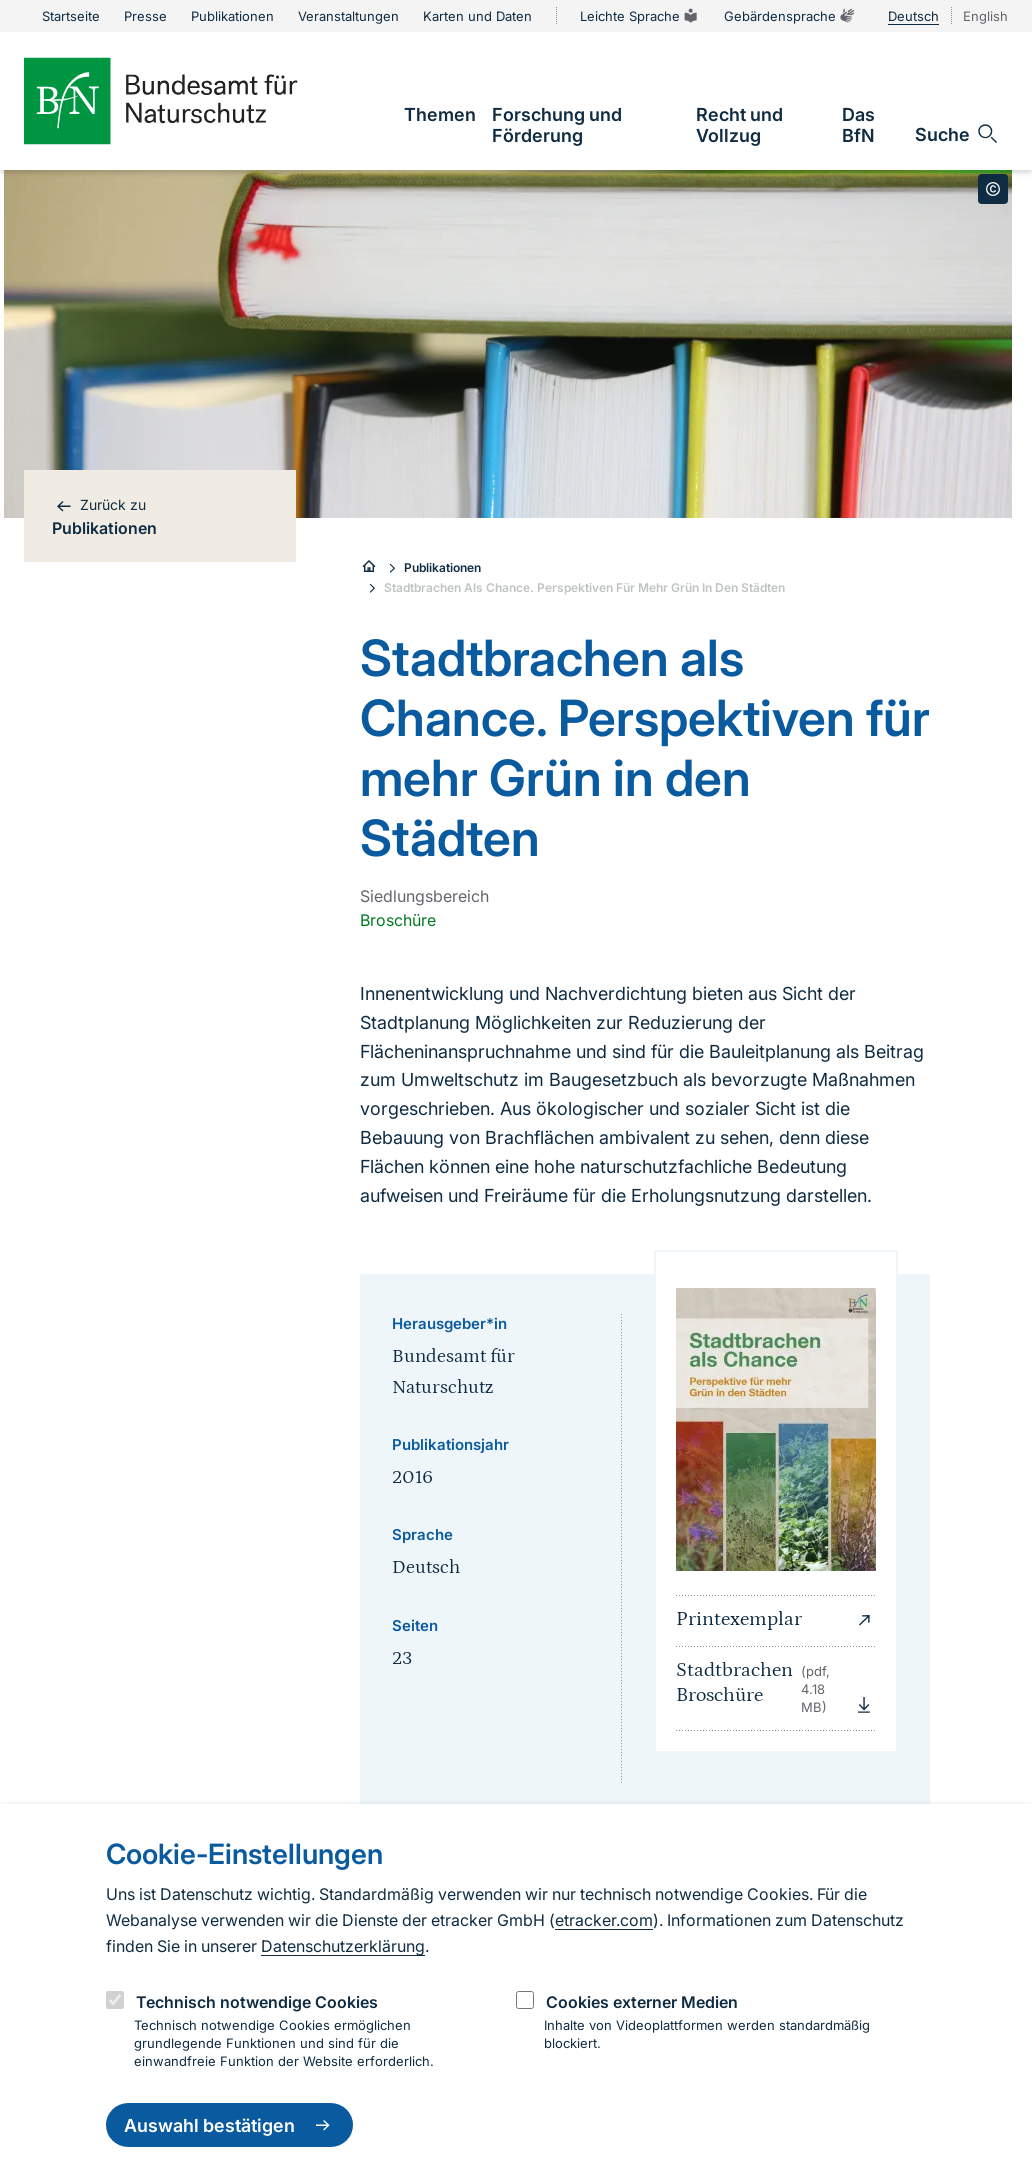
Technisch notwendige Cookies (257, 2002)
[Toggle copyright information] (993, 189)
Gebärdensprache (790, 16)
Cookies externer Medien (642, 2002)
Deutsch (913, 16)
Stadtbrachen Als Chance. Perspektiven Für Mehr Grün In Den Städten (584, 587)
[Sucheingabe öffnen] (957, 134)
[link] (440, 114)
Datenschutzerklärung (343, 1946)
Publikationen (442, 567)
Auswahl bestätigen (229, 2125)
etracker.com (604, 1920)
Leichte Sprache (640, 16)
